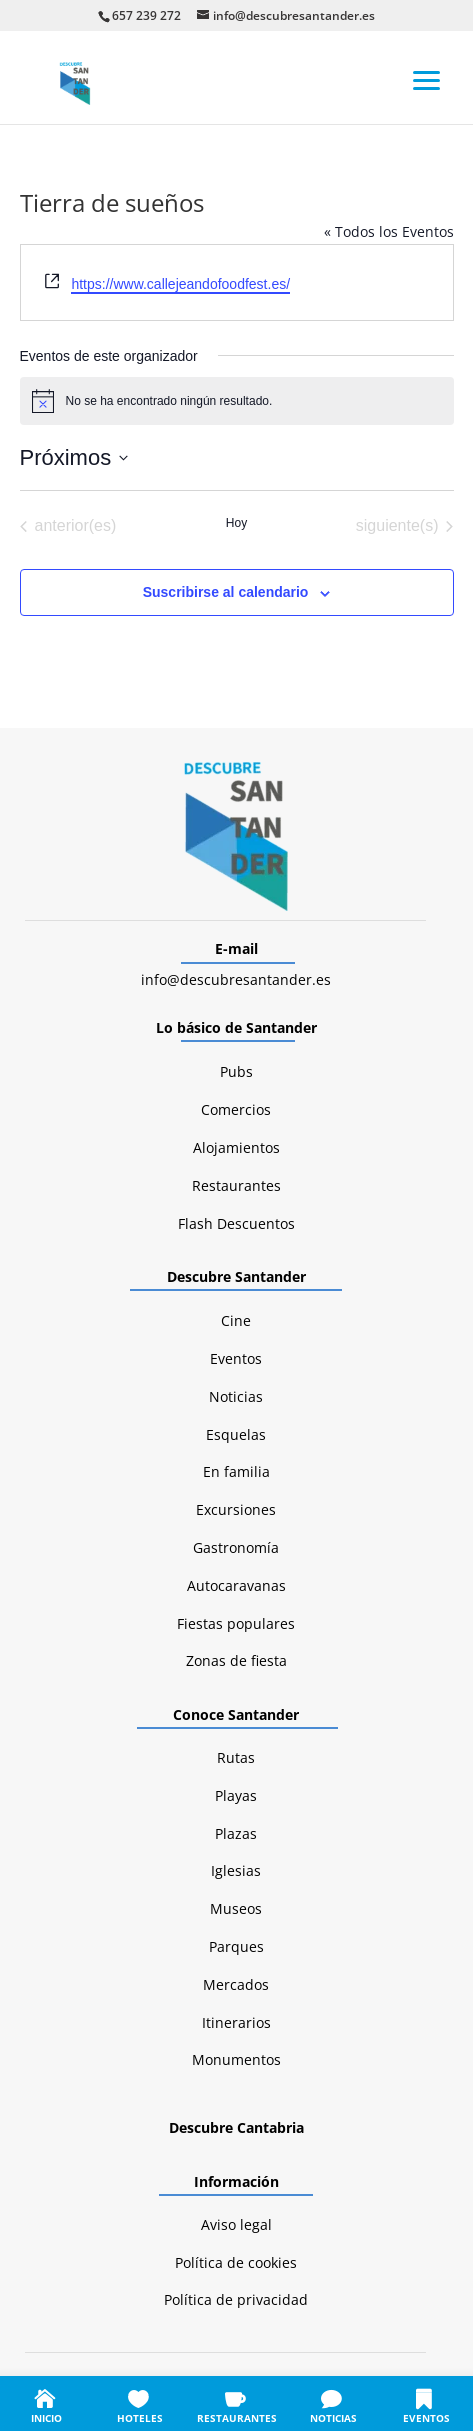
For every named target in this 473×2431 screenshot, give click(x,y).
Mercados (236, 1984)
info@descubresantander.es (236, 979)
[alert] (237, 401)
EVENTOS (426, 2418)
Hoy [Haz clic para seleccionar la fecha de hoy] (236, 523)
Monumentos (236, 2059)
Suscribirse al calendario (226, 592)
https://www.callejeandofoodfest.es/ (180, 284)
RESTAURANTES (237, 2418)
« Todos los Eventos (389, 231)
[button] (427, 79)
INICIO (46, 2418)
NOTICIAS (333, 2418)
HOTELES (140, 2418)
